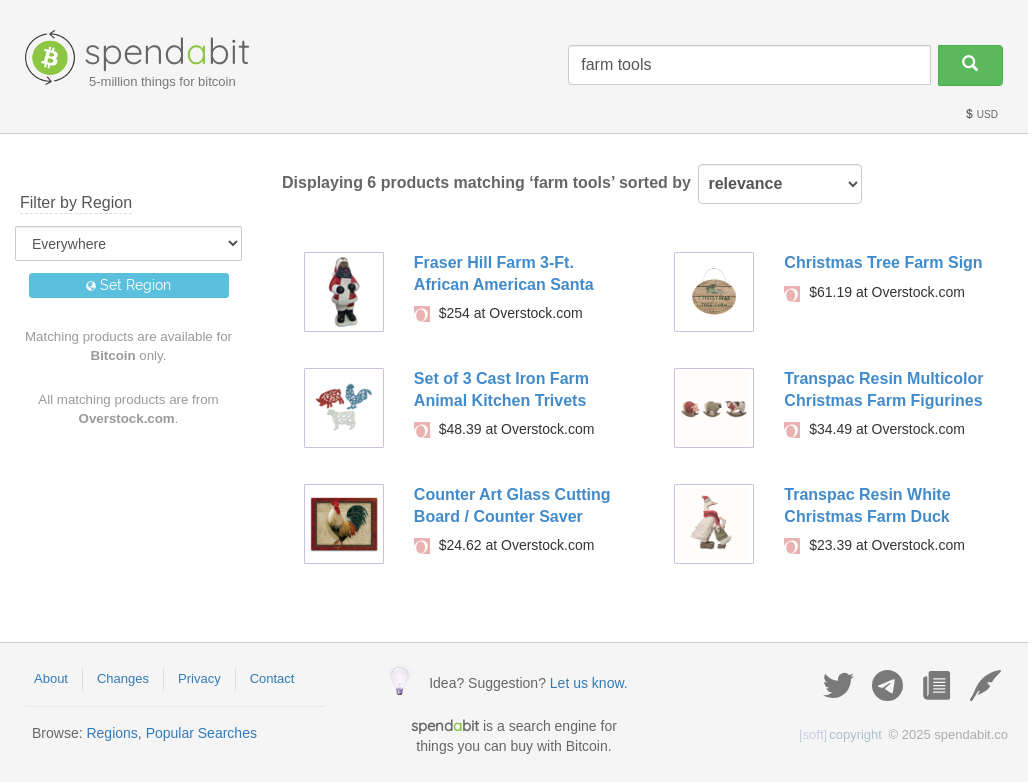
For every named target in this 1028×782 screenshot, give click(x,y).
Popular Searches (201, 733)
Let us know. (589, 683)
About (51, 678)
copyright (840, 734)
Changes (123, 678)
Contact (272, 678)
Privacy (199, 678)
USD (981, 114)
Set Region (128, 285)
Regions (111, 733)
